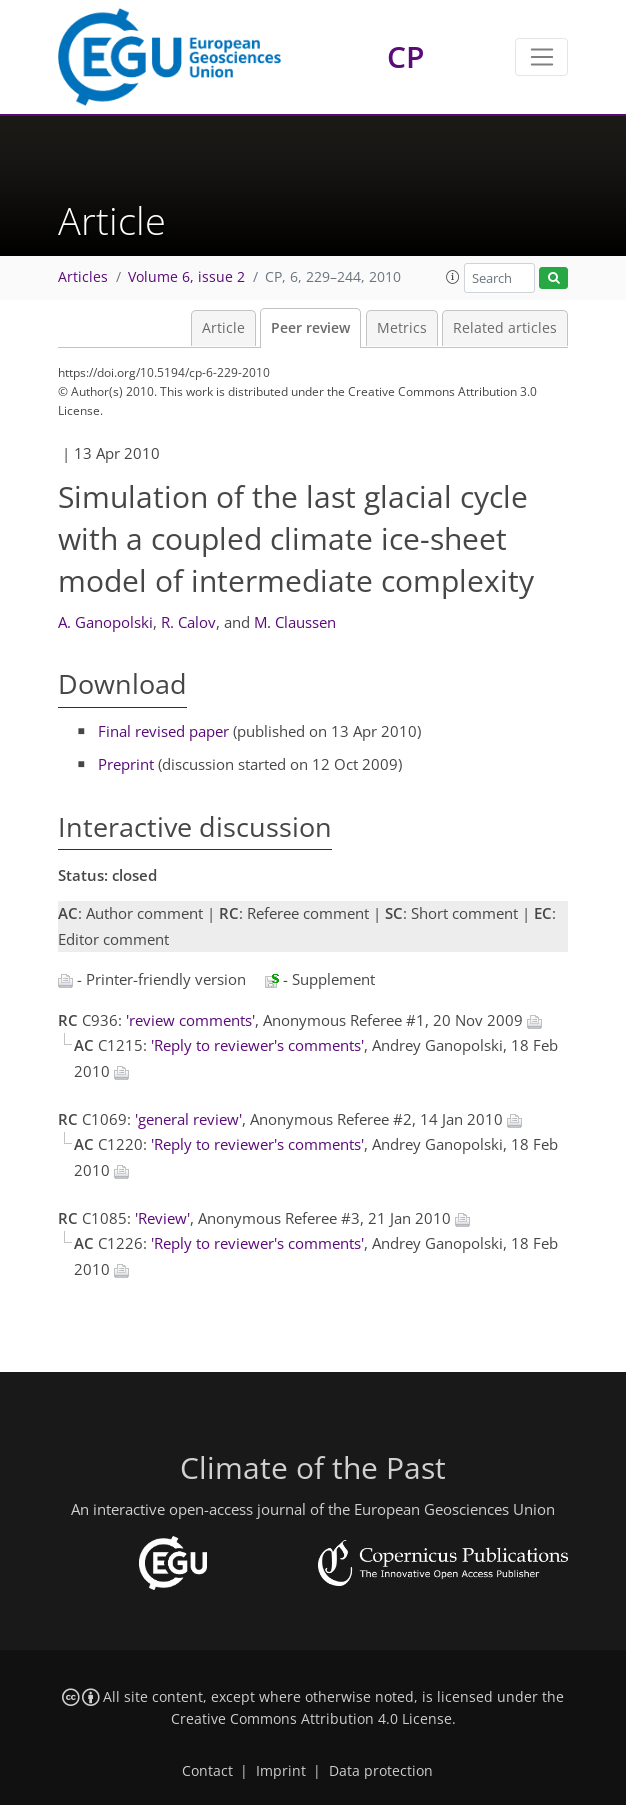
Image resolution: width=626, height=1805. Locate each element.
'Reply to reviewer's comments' (257, 1045)
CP (405, 56)
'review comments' (190, 1020)
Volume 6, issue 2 (186, 277)
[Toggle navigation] (541, 57)
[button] (453, 277)
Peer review (310, 328)
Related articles (505, 328)
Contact (207, 1771)
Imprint (281, 1771)
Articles (83, 277)
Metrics (402, 328)
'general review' (188, 1119)
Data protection (381, 1771)
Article (223, 328)
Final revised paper (163, 731)
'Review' (162, 1218)
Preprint (126, 764)
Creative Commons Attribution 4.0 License (311, 1719)
